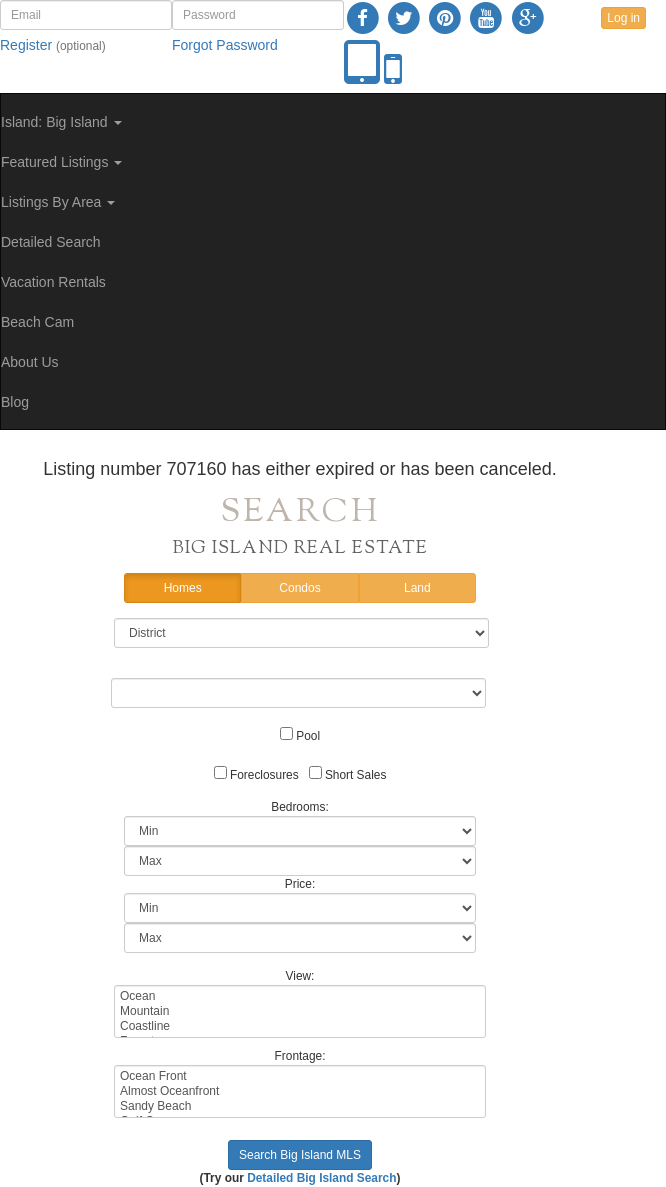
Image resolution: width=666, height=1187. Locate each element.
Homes (183, 588)
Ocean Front (300, 1076)
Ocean (300, 996)
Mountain (300, 1011)
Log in (623, 18)
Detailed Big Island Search (321, 1178)
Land (417, 588)
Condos (299, 588)
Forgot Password (225, 45)
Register (26, 45)
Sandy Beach (300, 1106)
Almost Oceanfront (300, 1091)
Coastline (300, 1026)
